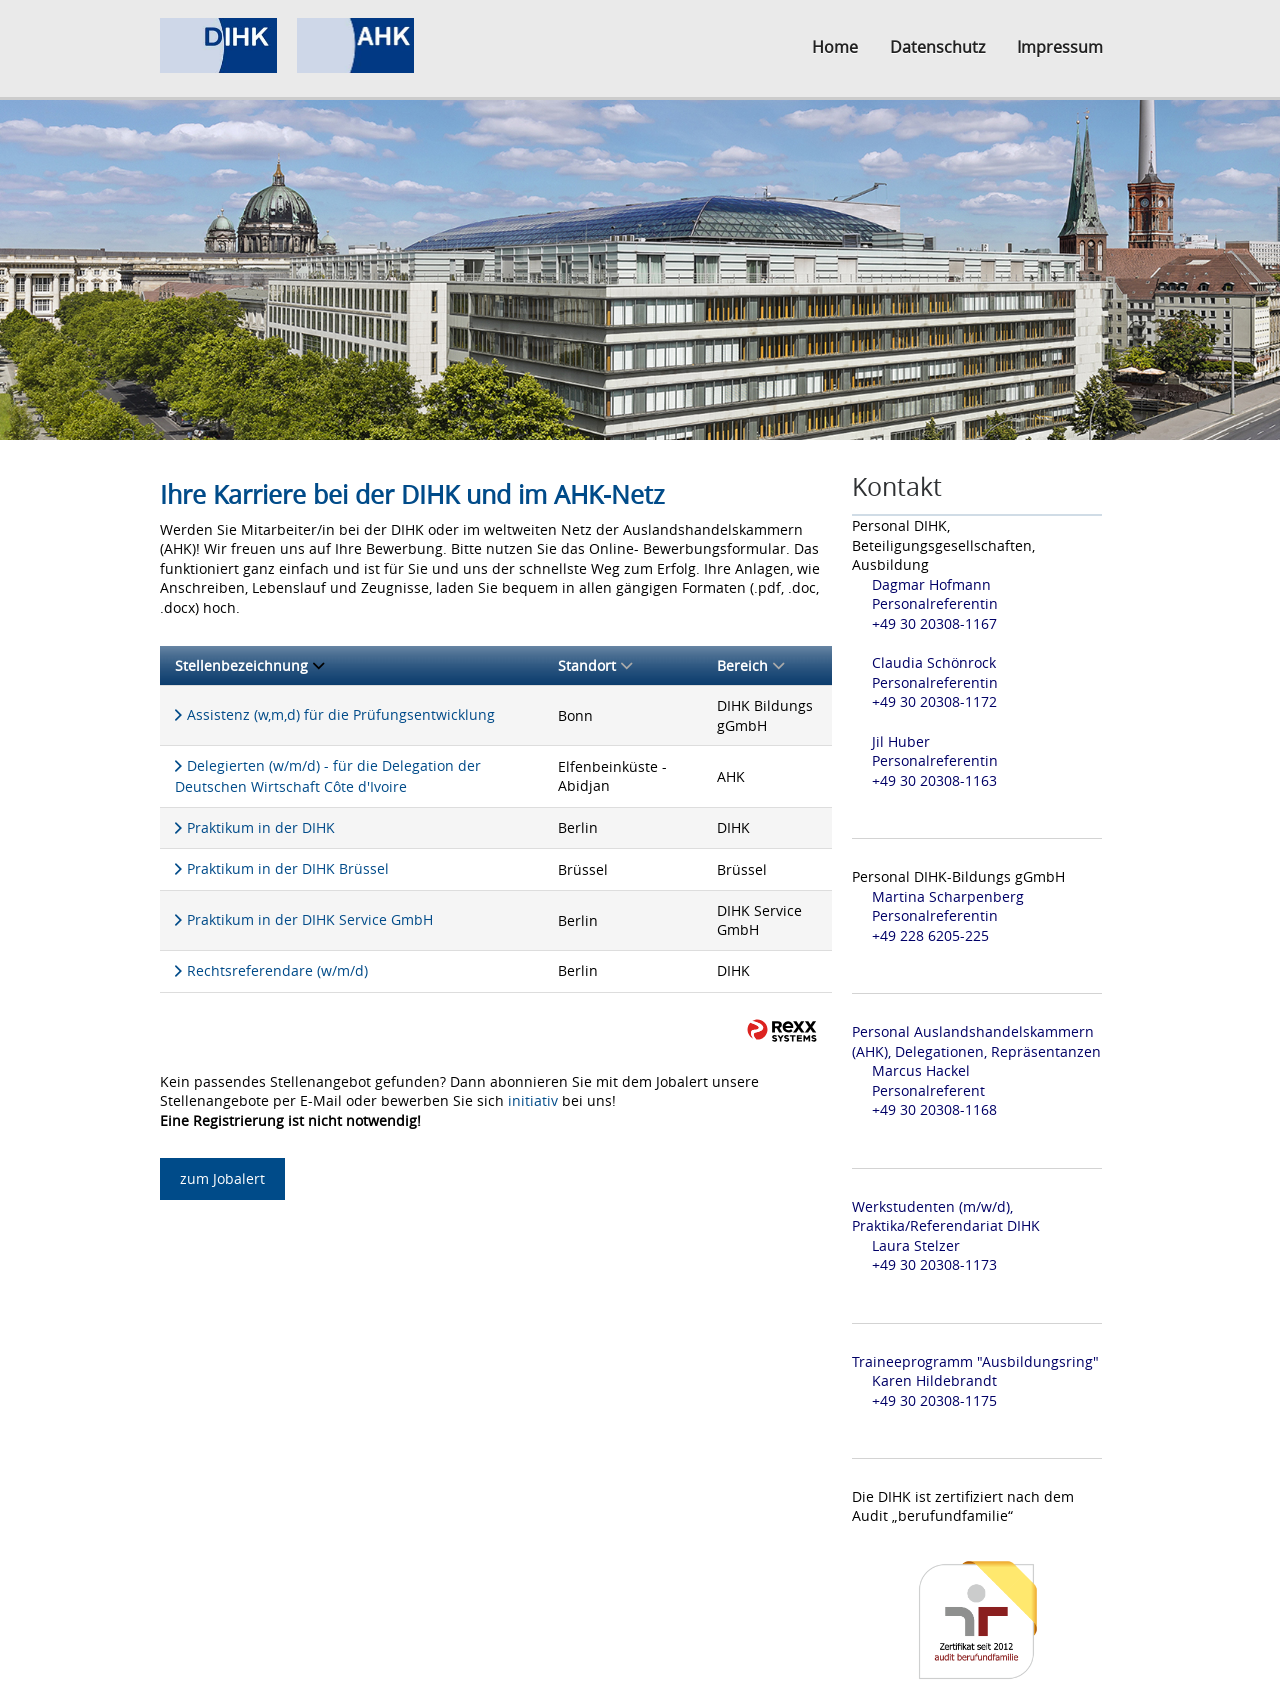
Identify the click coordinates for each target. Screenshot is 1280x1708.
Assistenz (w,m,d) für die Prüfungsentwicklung (341, 714)
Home (835, 47)
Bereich (750, 665)
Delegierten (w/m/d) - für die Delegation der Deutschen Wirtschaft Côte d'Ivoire (328, 776)
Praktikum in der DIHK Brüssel (288, 868)
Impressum (1060, 47)
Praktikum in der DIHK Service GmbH (310, 919)
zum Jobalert (222, 1178)
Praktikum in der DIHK (261, 827)
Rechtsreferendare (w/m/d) (277, 970)
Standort (595, 665)
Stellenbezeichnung (249, 665)
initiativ (533, 1100)
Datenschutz (937, 47)
